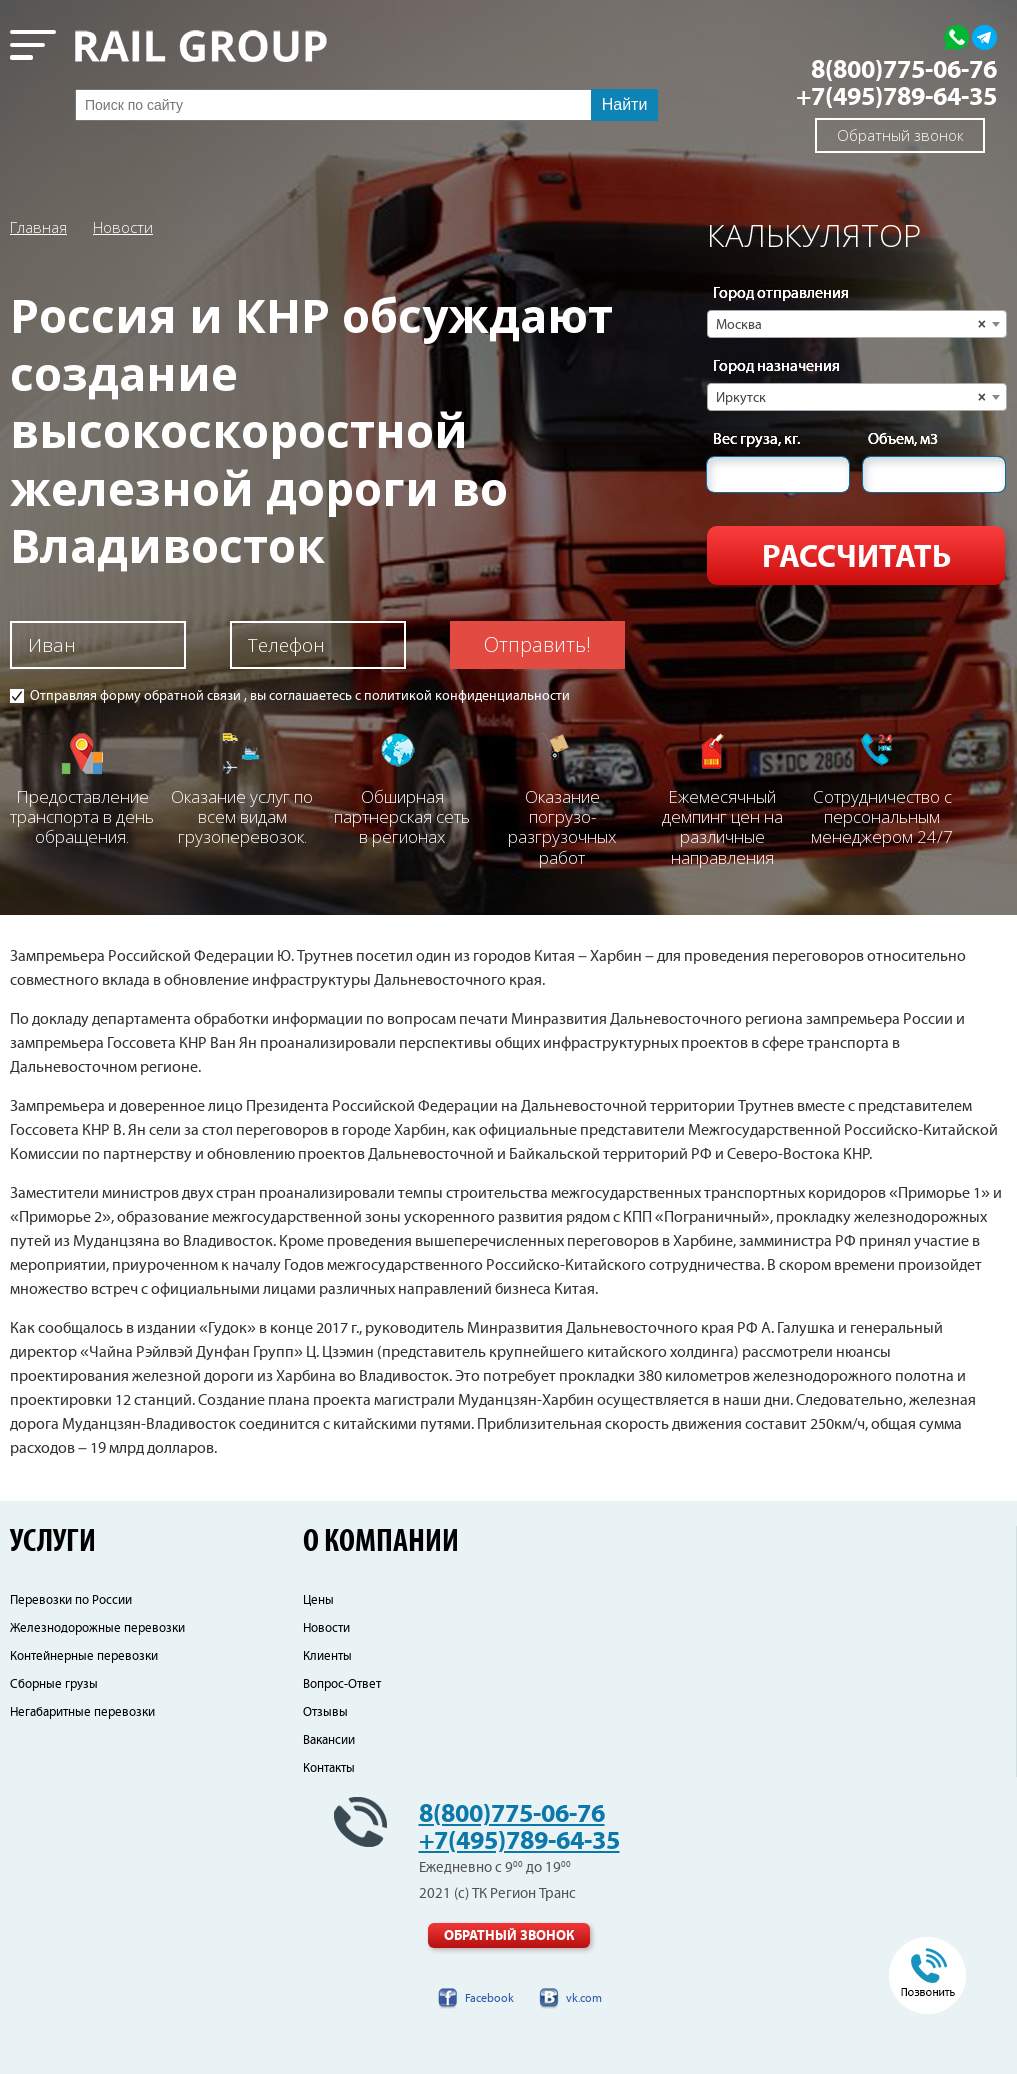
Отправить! (537, 644)
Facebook (489, 1998)
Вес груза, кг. (756, 440)
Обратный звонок (900, 135)
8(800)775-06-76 (904, 70)
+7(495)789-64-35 (896, 97)
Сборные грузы (54, 1684)
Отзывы (325, 1712)
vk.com (584, 1998)
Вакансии (329, 1740)
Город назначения (776, 367)
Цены (318, 1600)
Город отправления (781, 294)
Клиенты (327, 1656)
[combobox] (857, 324)
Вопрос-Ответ (342, 1684)
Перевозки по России (71, 1600)
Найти (625, 104)
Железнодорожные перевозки (97, 1628)
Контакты (329, 1768)
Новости (123, 227)
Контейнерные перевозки (84, 1656)
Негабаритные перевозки (82, 1712)
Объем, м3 (903, 440)
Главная (38, 227)
